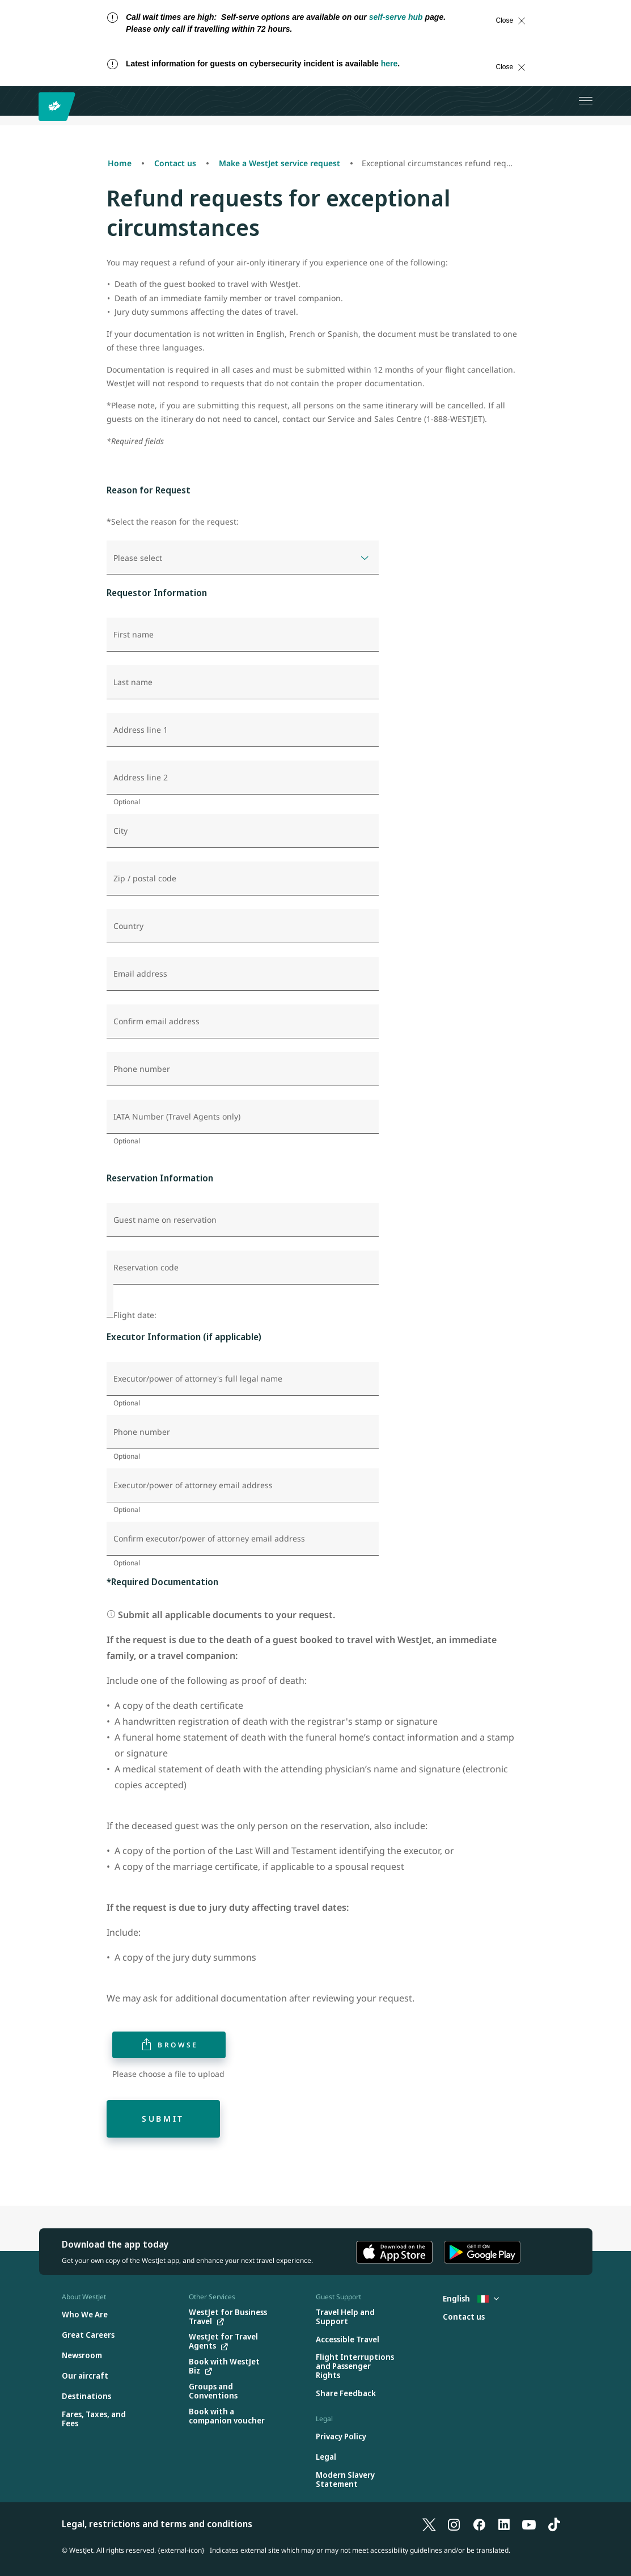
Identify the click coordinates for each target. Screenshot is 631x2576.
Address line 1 (140, 730)
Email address (140, 974)
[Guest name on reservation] (243, 1220)
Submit (163, 2118)
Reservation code (146, 1267)
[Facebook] (479, 2524)
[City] (243, 831)
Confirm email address (156, 1021)
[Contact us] (464, 2317)
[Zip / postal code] (243, 879)
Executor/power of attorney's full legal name (197, 1379)
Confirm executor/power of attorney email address (209, 1539)
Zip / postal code (144, 878)
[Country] (243, 926)
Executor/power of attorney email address (193, 1485)
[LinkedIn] (504, 2524)
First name (133, 635)
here (389, 63)
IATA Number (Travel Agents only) (176, 1117)
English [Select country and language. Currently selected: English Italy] (471, 2298)
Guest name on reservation (165, 1220)
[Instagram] (454, 2524)
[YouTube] (529, 2524)
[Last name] (243, 682)
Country (128, 926)
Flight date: (134, 1315)
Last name (133, 682)
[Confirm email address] (243, 1021)
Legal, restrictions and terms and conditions (157, 2524)
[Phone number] (243, 1069)
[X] (429, 2524)
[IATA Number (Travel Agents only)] (243, 1117)
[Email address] (243, 974)
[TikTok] (554, 2524)
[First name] (243, 635)
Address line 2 (140, 777)
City (120, 831)
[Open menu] (585, 101)
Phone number (141, 1069)
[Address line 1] (243, 730)
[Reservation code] (243, 1268)
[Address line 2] (243, 778)
